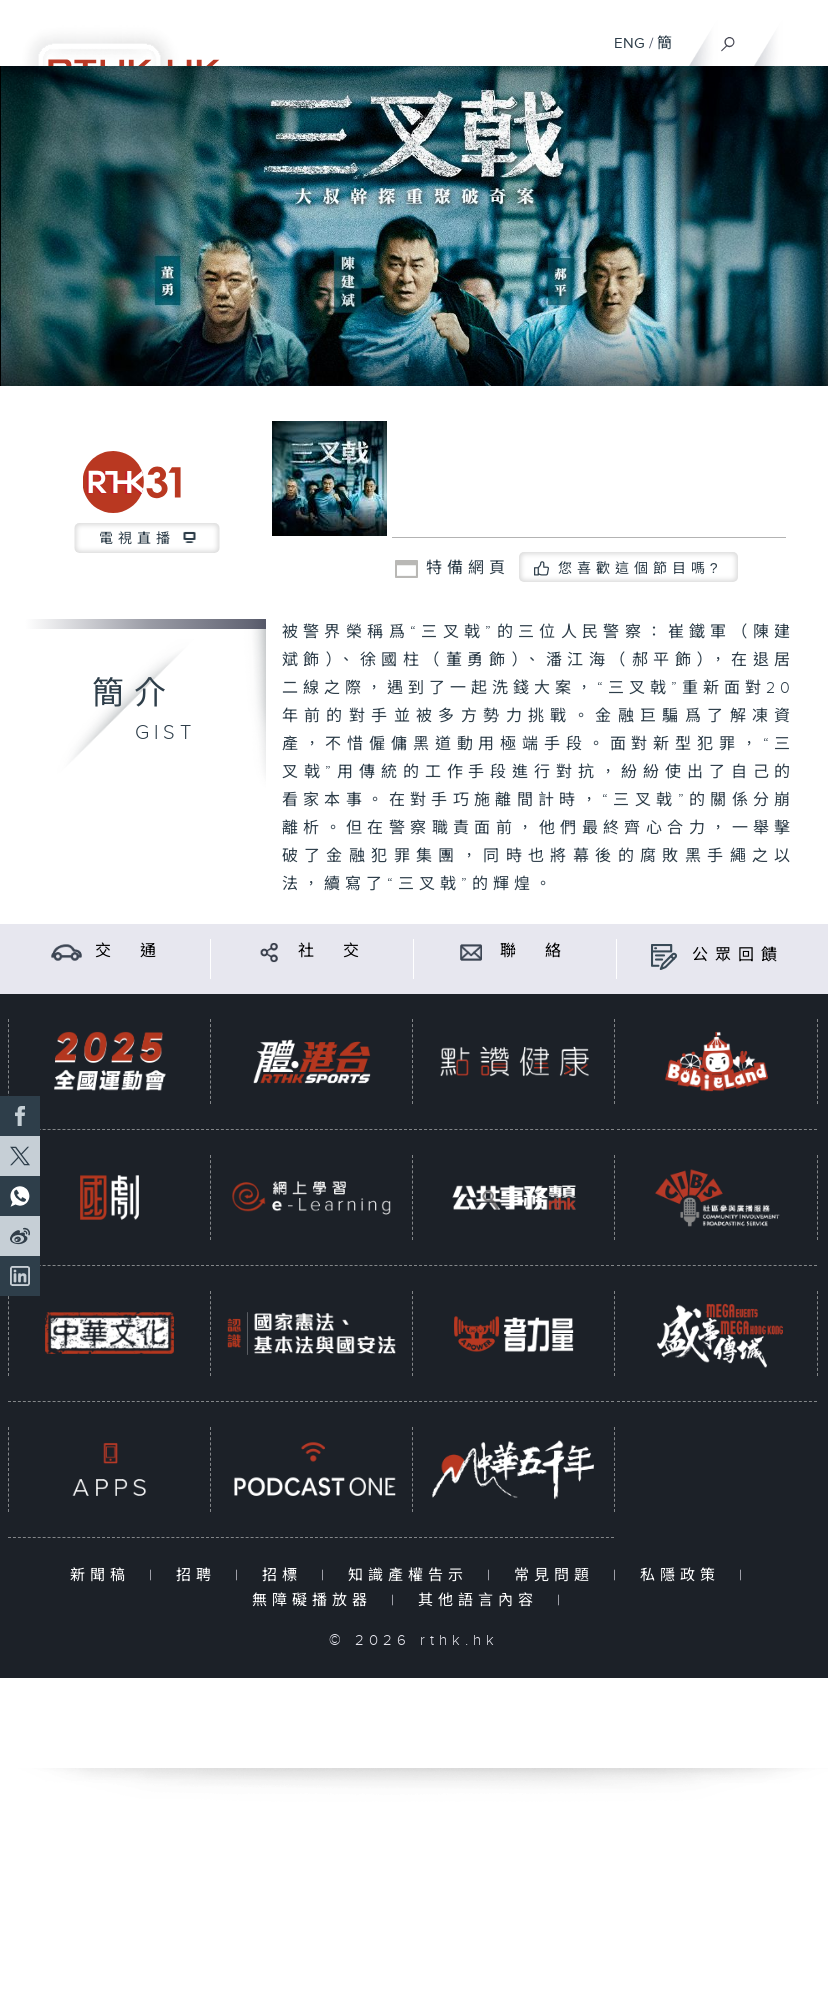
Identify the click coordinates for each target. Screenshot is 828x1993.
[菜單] (800, 36)
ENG (629, 43)
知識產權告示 (412, 1575)
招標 (286, 1575)
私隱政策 (684, 1575)
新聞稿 (104, 1575)
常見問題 (558, 1575)
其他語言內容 (482, 1600)
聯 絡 (534, 951)
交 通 (129, 951)
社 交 (332, 951)
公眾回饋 (738, 955)
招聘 (200, 1575)
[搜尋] (728, 39)
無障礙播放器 (316, 1600)
